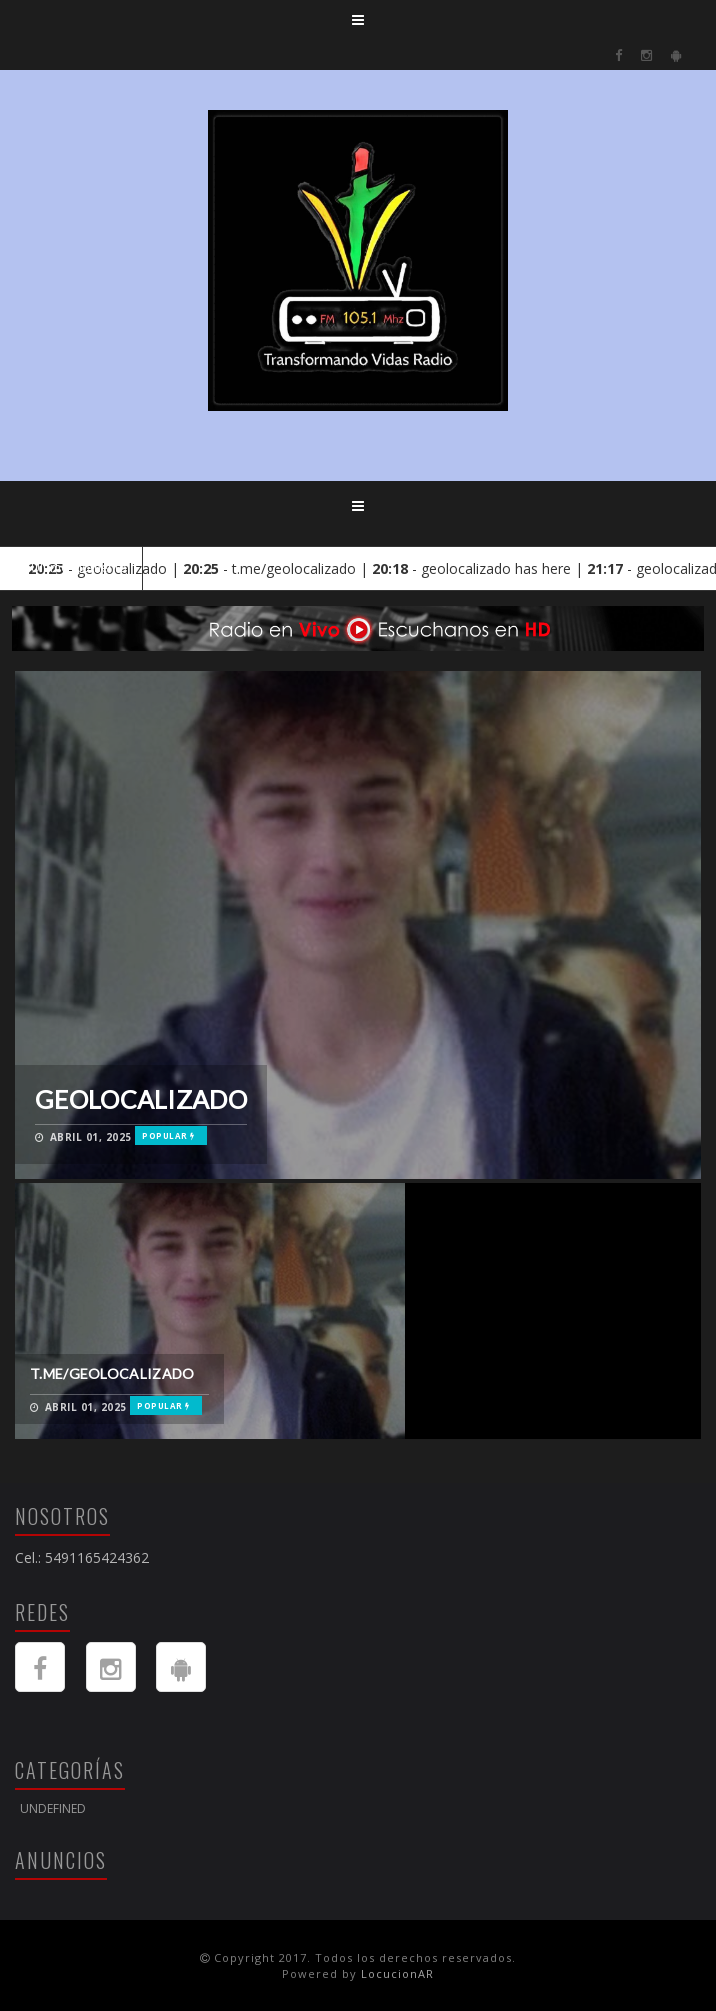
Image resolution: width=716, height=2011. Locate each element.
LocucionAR (397, 1973)
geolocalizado (141, 1099)
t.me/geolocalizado (112, 1373)
